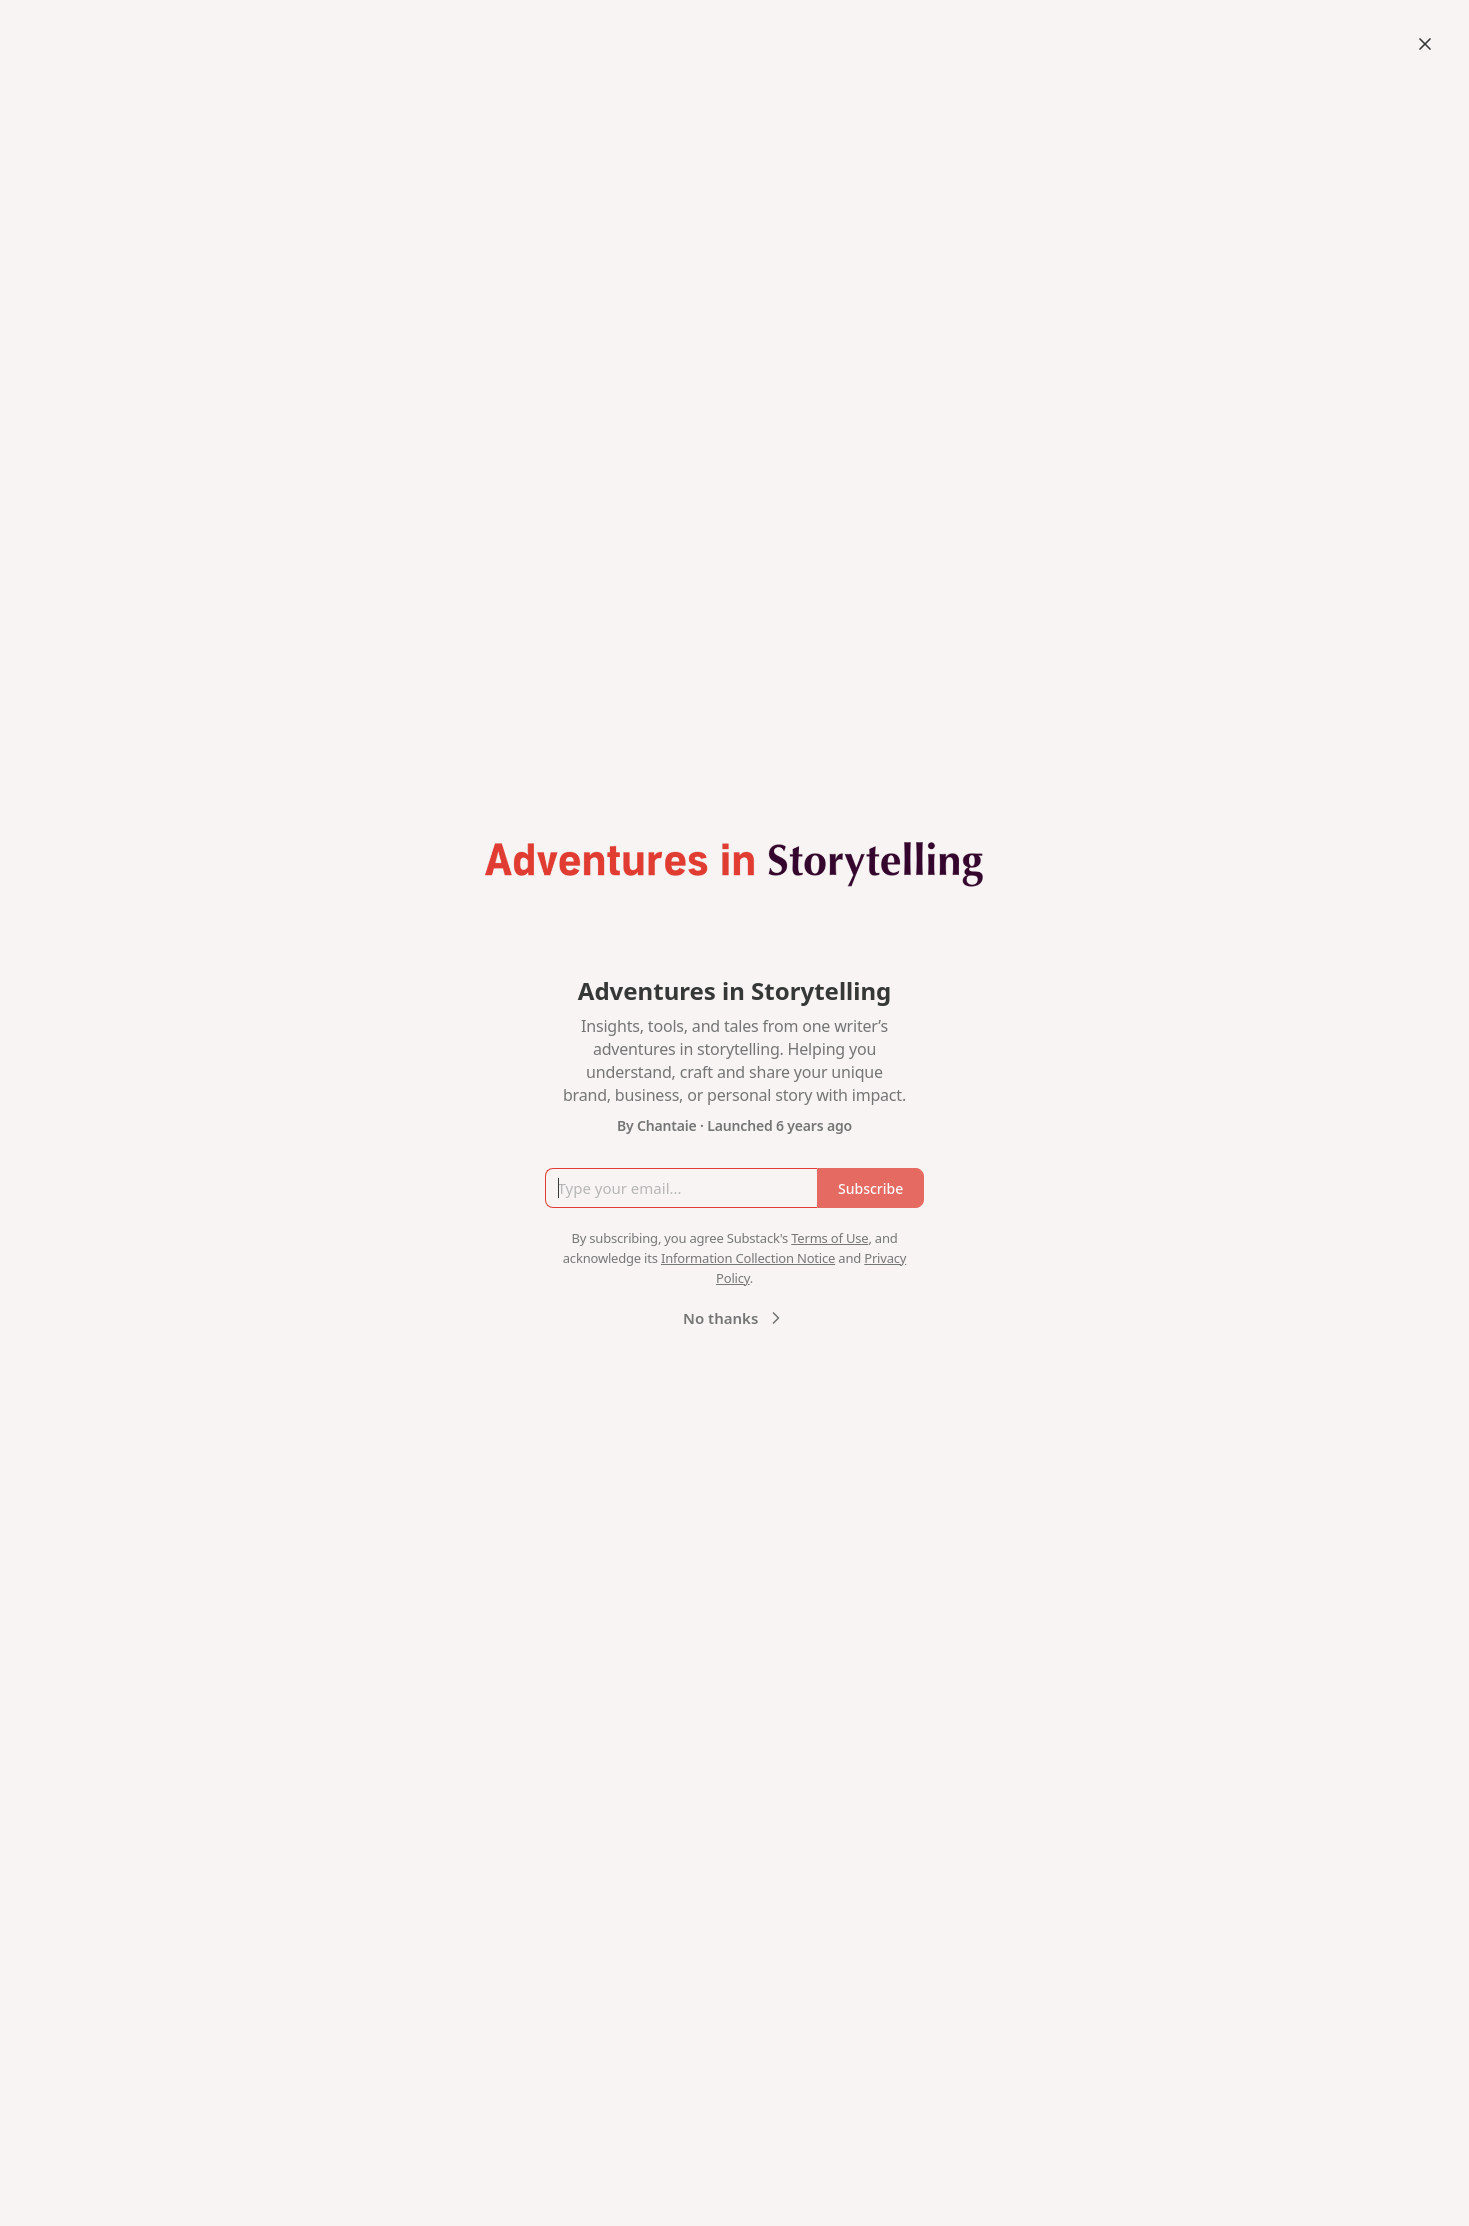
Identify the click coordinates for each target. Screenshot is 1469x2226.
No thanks (734, 1318)
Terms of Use (829, 1238)
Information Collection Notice (748, 1258)
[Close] (1425, 44)
